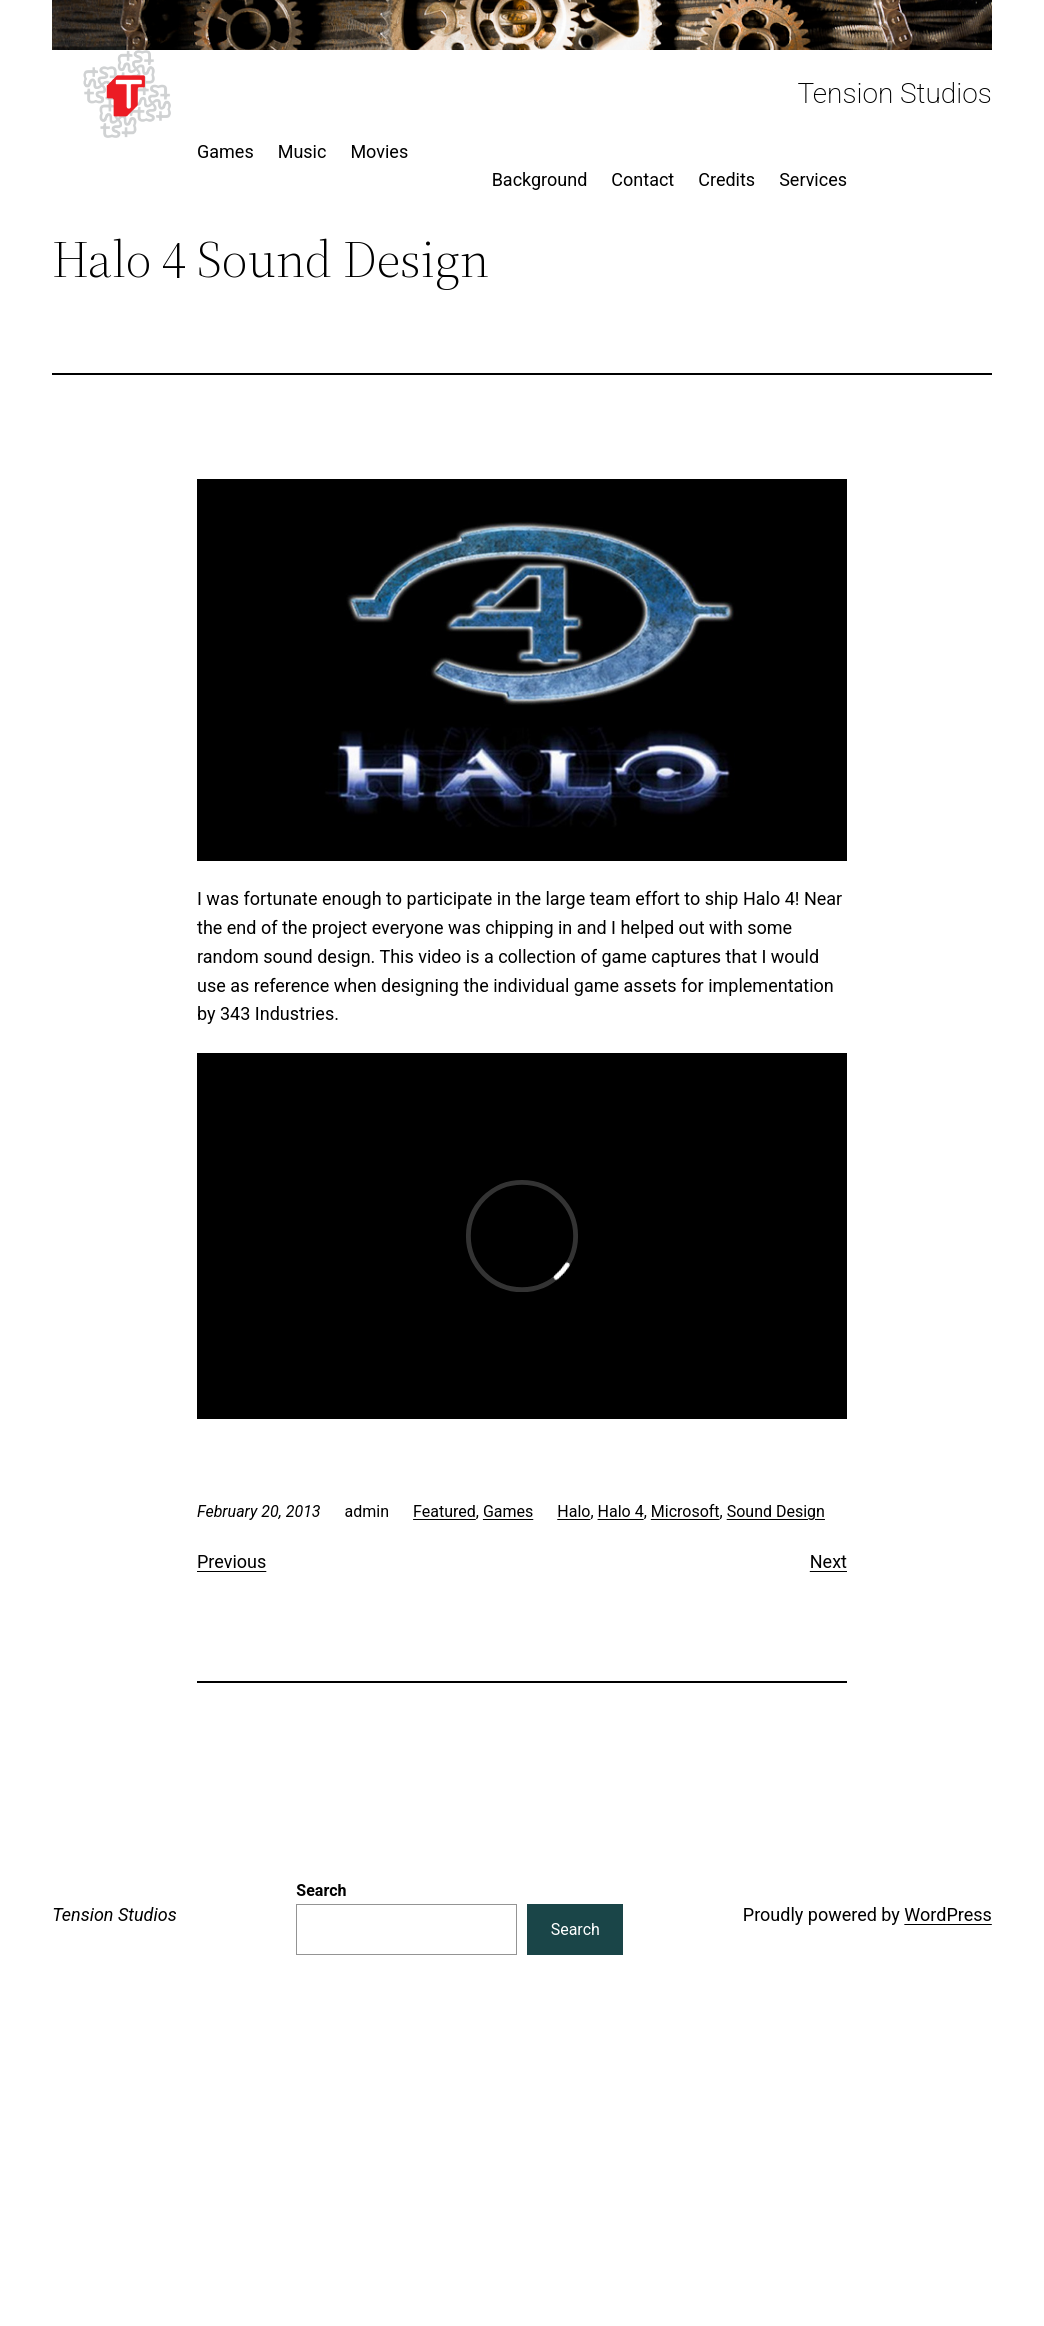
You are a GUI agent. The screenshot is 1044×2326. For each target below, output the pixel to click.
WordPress (947, 1914)
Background (540, 179)
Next (828, 1561)
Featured (444, 1511)
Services (813, 179)
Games (508, 1511)
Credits (726, 179)
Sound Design (776, 1511)
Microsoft (685, 1511)
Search (321, 1890)
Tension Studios (894, 93)
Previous (231, 1561)
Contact (642, 179)
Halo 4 (621, 1511)
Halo (573, 1511)
